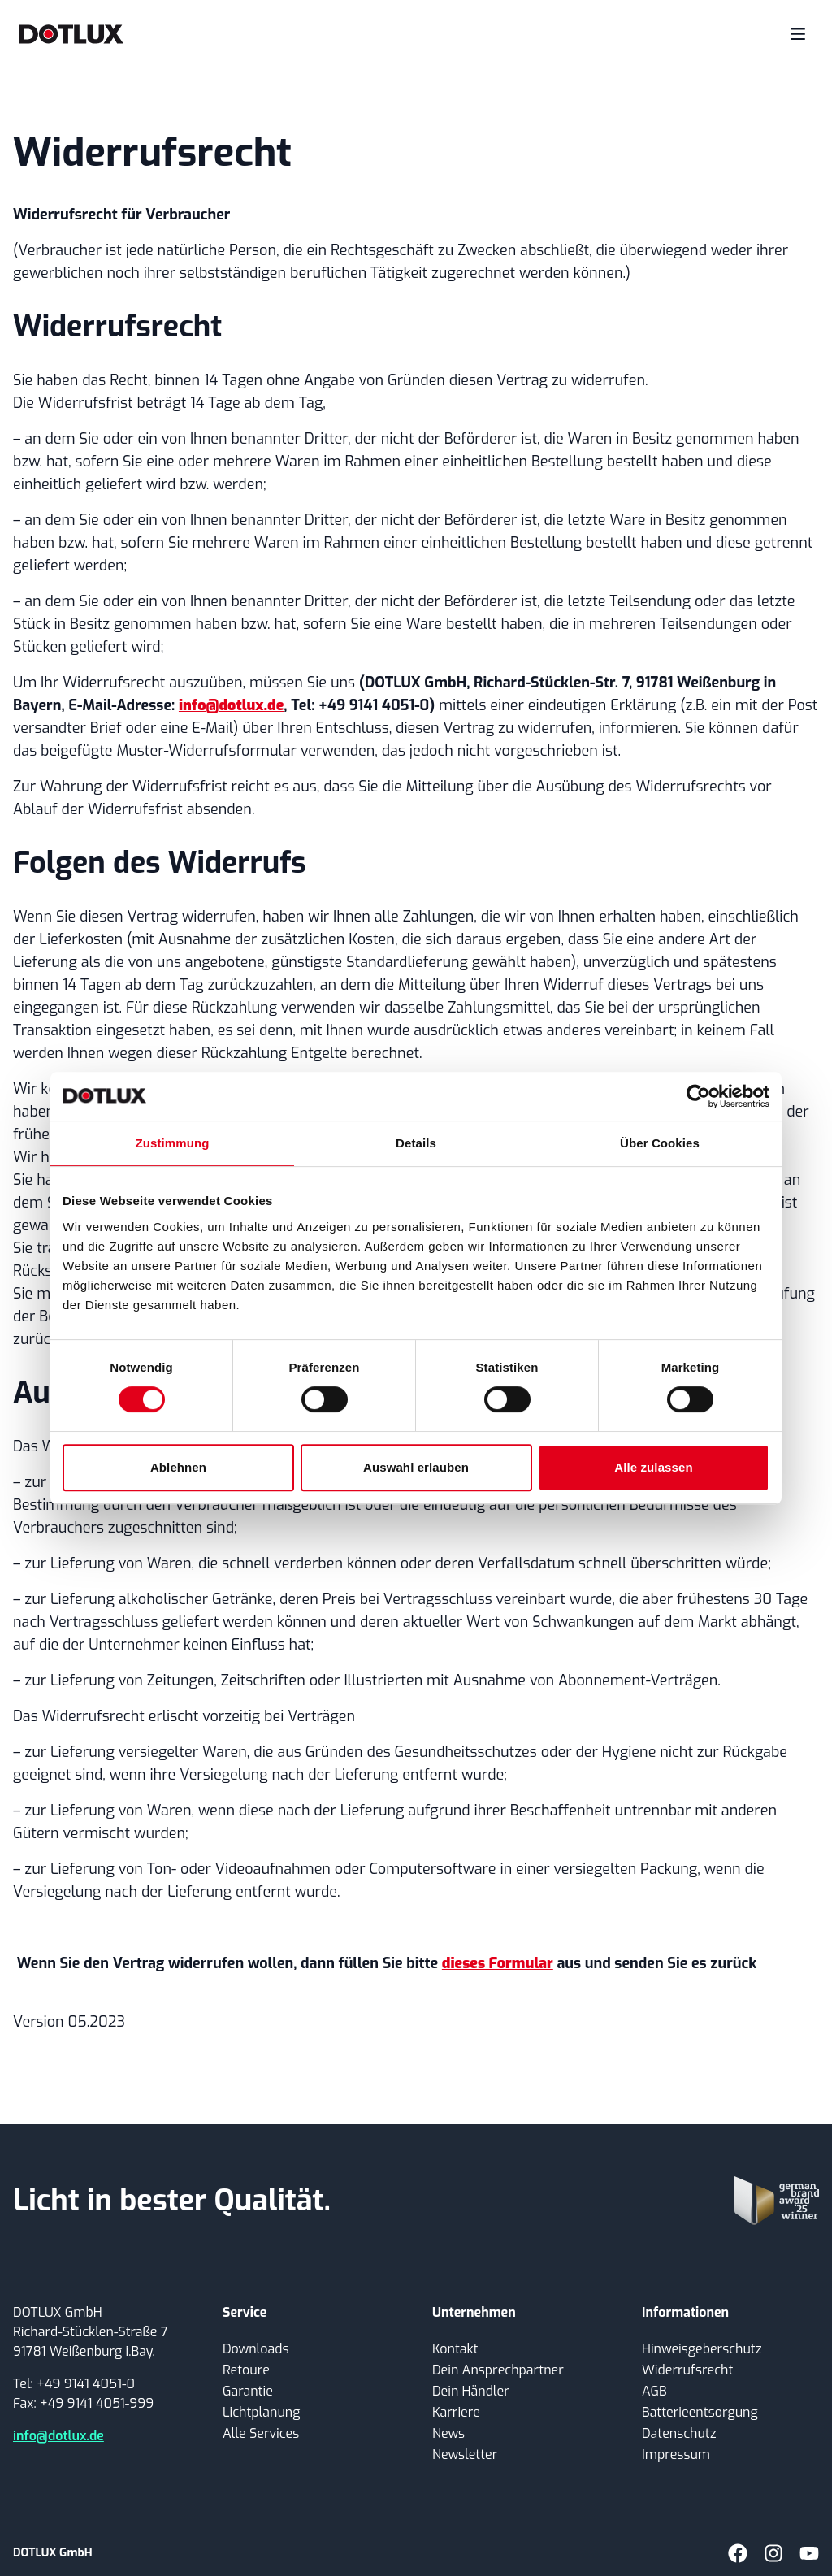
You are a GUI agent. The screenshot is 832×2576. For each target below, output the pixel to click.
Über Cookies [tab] (660, 1143)
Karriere (456, 2412)
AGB (654, 2391)
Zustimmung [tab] (173, 1143)
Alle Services (261, 2433)
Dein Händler (470, 2391)
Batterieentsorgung (700, 2412)
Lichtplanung (261, 2412)
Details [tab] (416, 1143)
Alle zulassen (653, 1467)
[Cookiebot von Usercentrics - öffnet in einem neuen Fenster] (698, 1096)
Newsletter (464, 2454)
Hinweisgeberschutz (702, 2348)
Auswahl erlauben (416, 1467)
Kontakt (455, 2348)
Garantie (248, 2391)
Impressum (676, 2454)
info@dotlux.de (58, 2435)
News (448, 2433)
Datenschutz (679, 2433)
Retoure (246, 2370)
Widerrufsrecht (687, 2370)
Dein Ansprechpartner (498, 2370)
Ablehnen (178, 1467)
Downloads (255, 2348)
